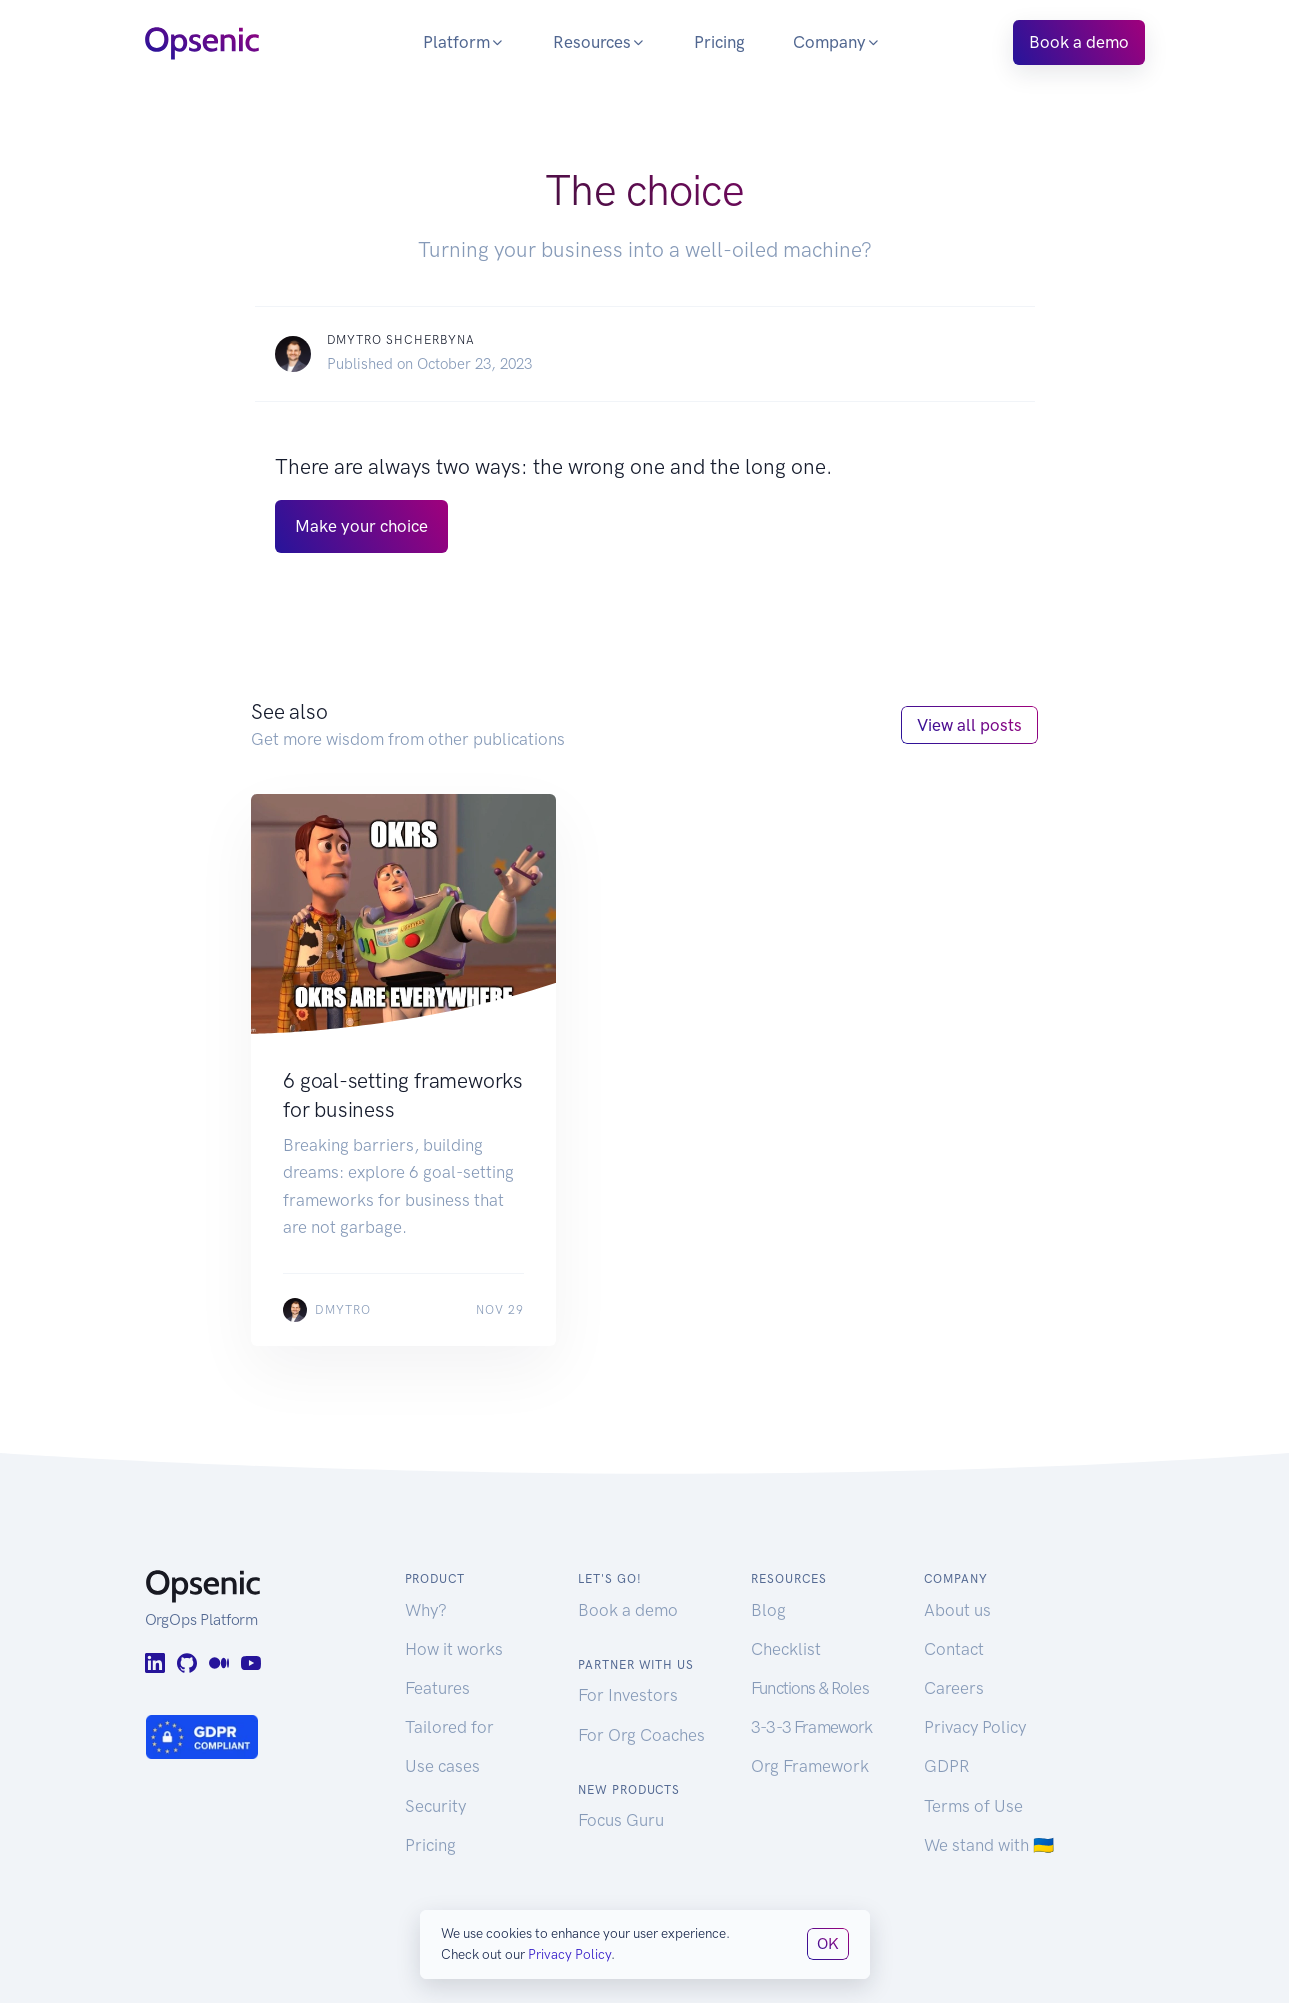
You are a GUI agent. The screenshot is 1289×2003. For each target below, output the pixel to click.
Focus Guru (621, 1820)
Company (837, 42)
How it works (454, 1649)
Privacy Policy (975, 1727)
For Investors (628, 1695)
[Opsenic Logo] (202, 41)
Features (437, 1688)
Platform (464, 42)
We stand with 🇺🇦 (989, 1845)
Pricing (719, 42)
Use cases (442, 1766)
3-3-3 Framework (811, 1727)
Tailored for (449, 1727)
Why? (426, 1610)
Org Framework (810, 1766)
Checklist (786, 1649)
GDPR (946, 1766)
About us (957, 1610)
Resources (599, 42)
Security (435, 1806)
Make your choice (361, 526)
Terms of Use (973, 1806)
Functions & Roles (810, 1688)
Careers (954, 1688)
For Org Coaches (641, 1735)
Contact (954, 1649)
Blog (768, 1610)
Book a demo (1079, 42)
